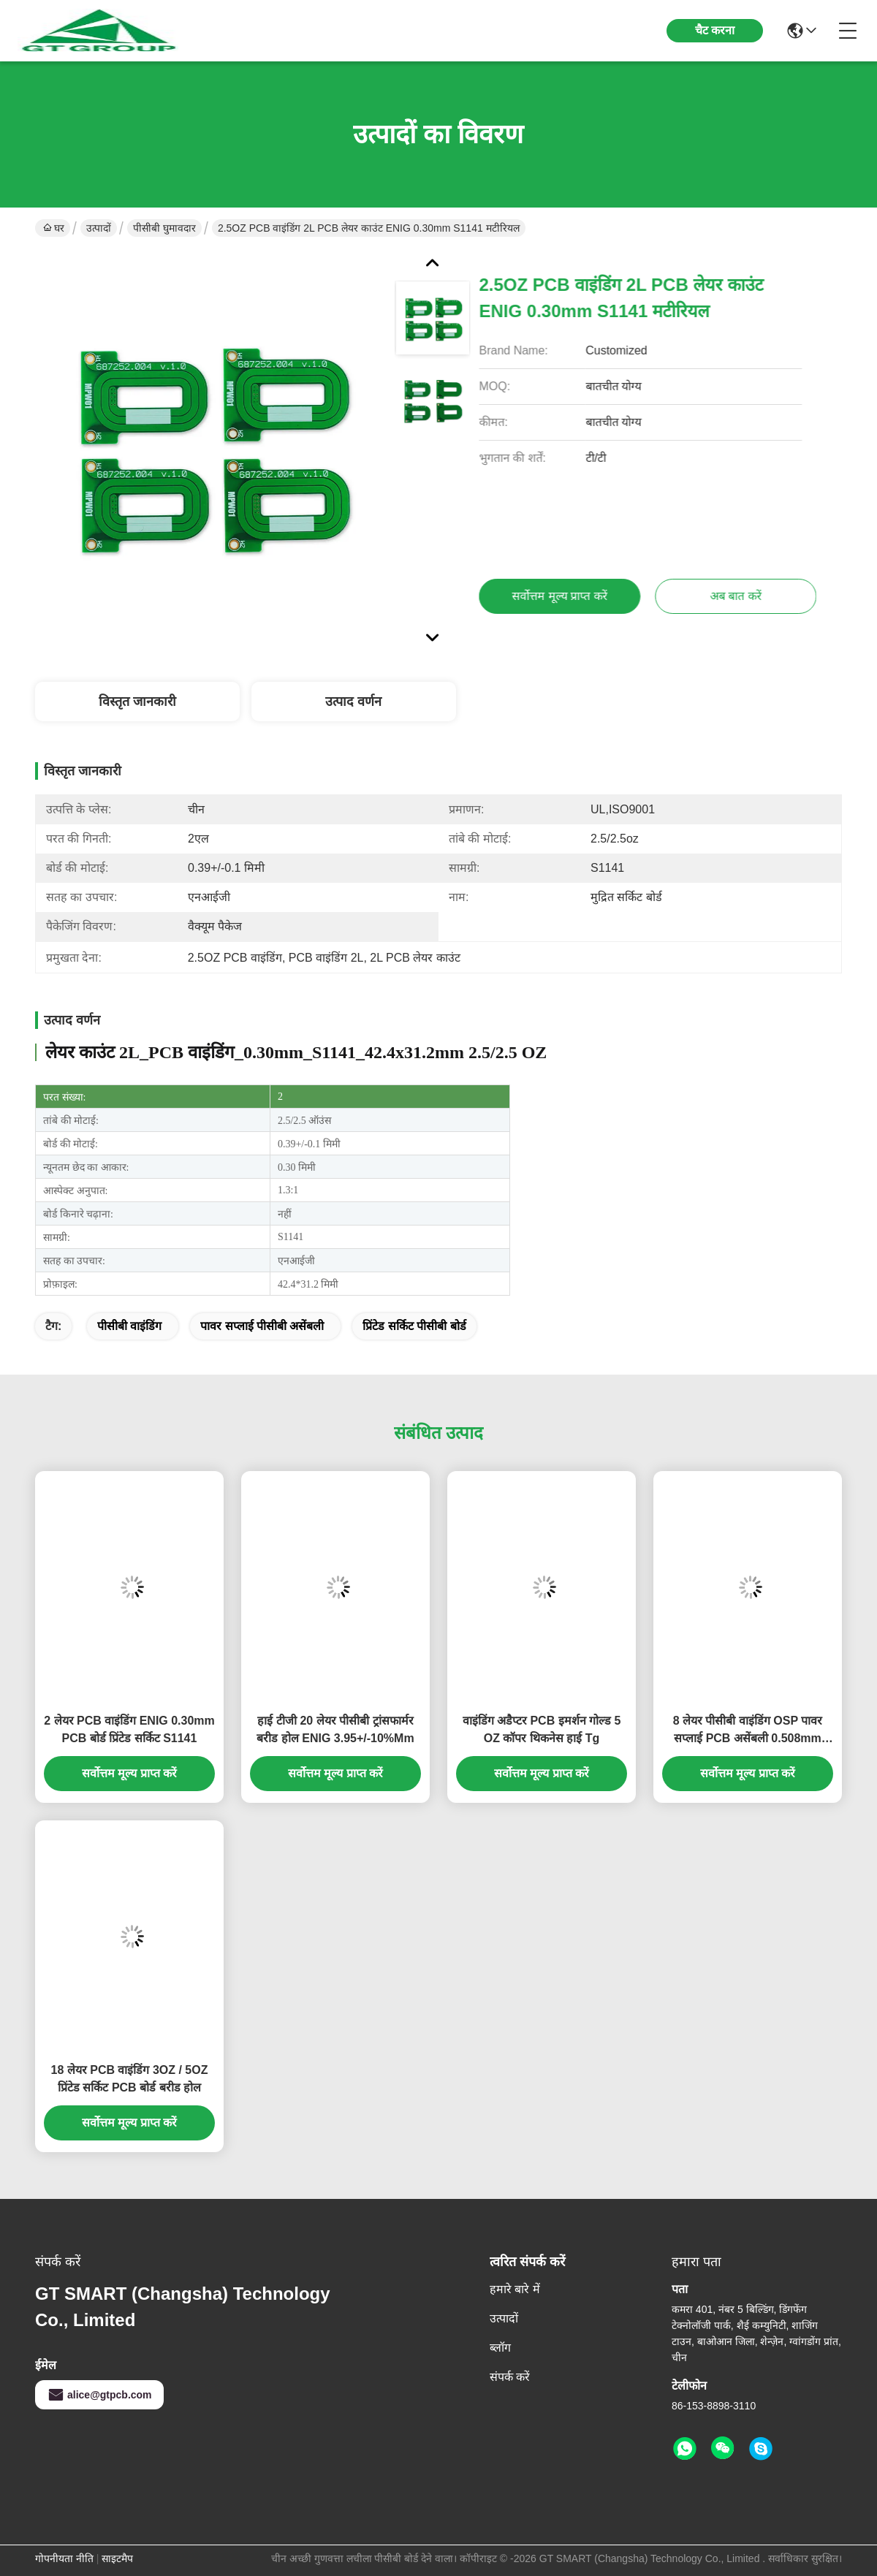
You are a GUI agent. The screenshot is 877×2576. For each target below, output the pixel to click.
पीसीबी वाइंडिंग (129, 1326)
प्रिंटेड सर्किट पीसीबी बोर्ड (414, 1326)
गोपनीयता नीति (64, 2558)
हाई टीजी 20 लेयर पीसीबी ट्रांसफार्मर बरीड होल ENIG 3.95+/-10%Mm (335, 1729)
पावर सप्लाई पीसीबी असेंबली (262, 1326)
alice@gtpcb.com (99, 2395)
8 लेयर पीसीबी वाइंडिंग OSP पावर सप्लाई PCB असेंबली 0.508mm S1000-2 (748, 1730)
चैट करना (714, 30)
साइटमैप (117, 2558)
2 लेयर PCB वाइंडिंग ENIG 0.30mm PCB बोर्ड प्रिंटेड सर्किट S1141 (129, 1729)
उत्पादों (98, 228)
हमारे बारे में (515, 2289)
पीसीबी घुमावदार (164, 228)
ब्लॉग (500, 2347)
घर (53, 228)
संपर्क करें (510, 2377)
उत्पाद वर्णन (353, 701)
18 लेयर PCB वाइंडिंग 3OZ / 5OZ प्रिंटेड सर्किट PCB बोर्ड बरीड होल (129, 2079)
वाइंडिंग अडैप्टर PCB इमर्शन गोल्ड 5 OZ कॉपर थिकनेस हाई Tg (542, 1729)
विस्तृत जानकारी (137, 701)
